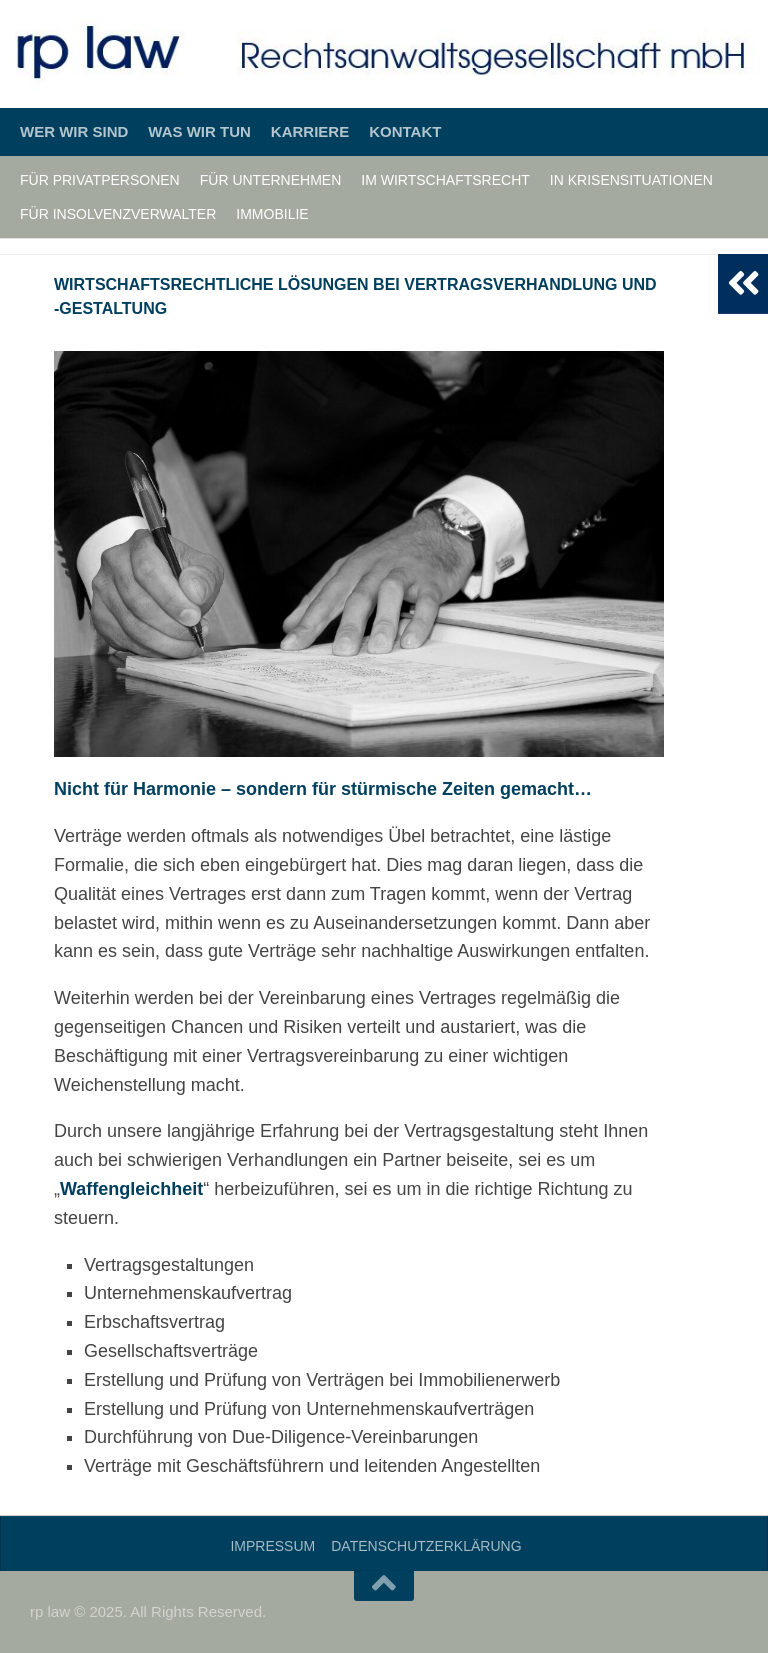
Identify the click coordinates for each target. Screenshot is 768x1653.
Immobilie (272, 214)
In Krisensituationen (631, 180)
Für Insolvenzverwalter (118, 214)
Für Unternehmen (271, 180)
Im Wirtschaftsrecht (445, 180)
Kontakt (405, 131)
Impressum (272, 1546)
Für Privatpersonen (100, 180)
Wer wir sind (74, 131)
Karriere (310, 131)
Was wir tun (199, 131)
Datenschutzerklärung (426, 1546)
